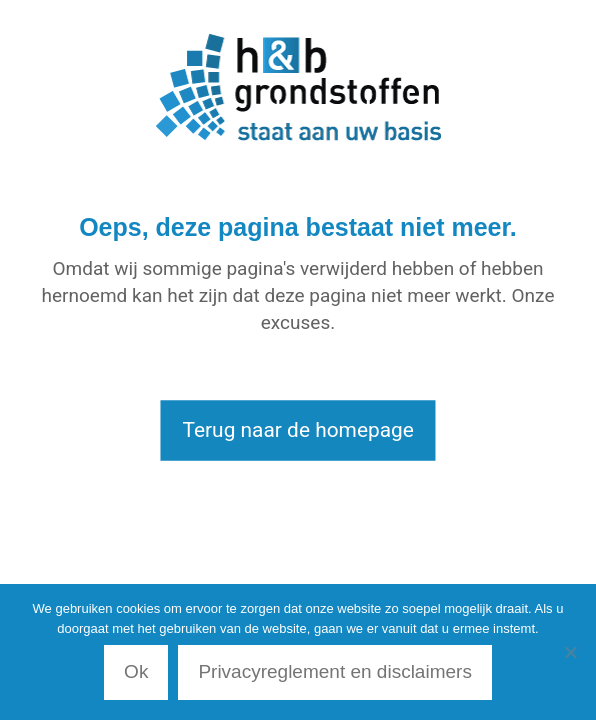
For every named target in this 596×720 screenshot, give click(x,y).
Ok (136, 671)
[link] (298, 87)
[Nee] (571, 652)
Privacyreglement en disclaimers (335, 671)
